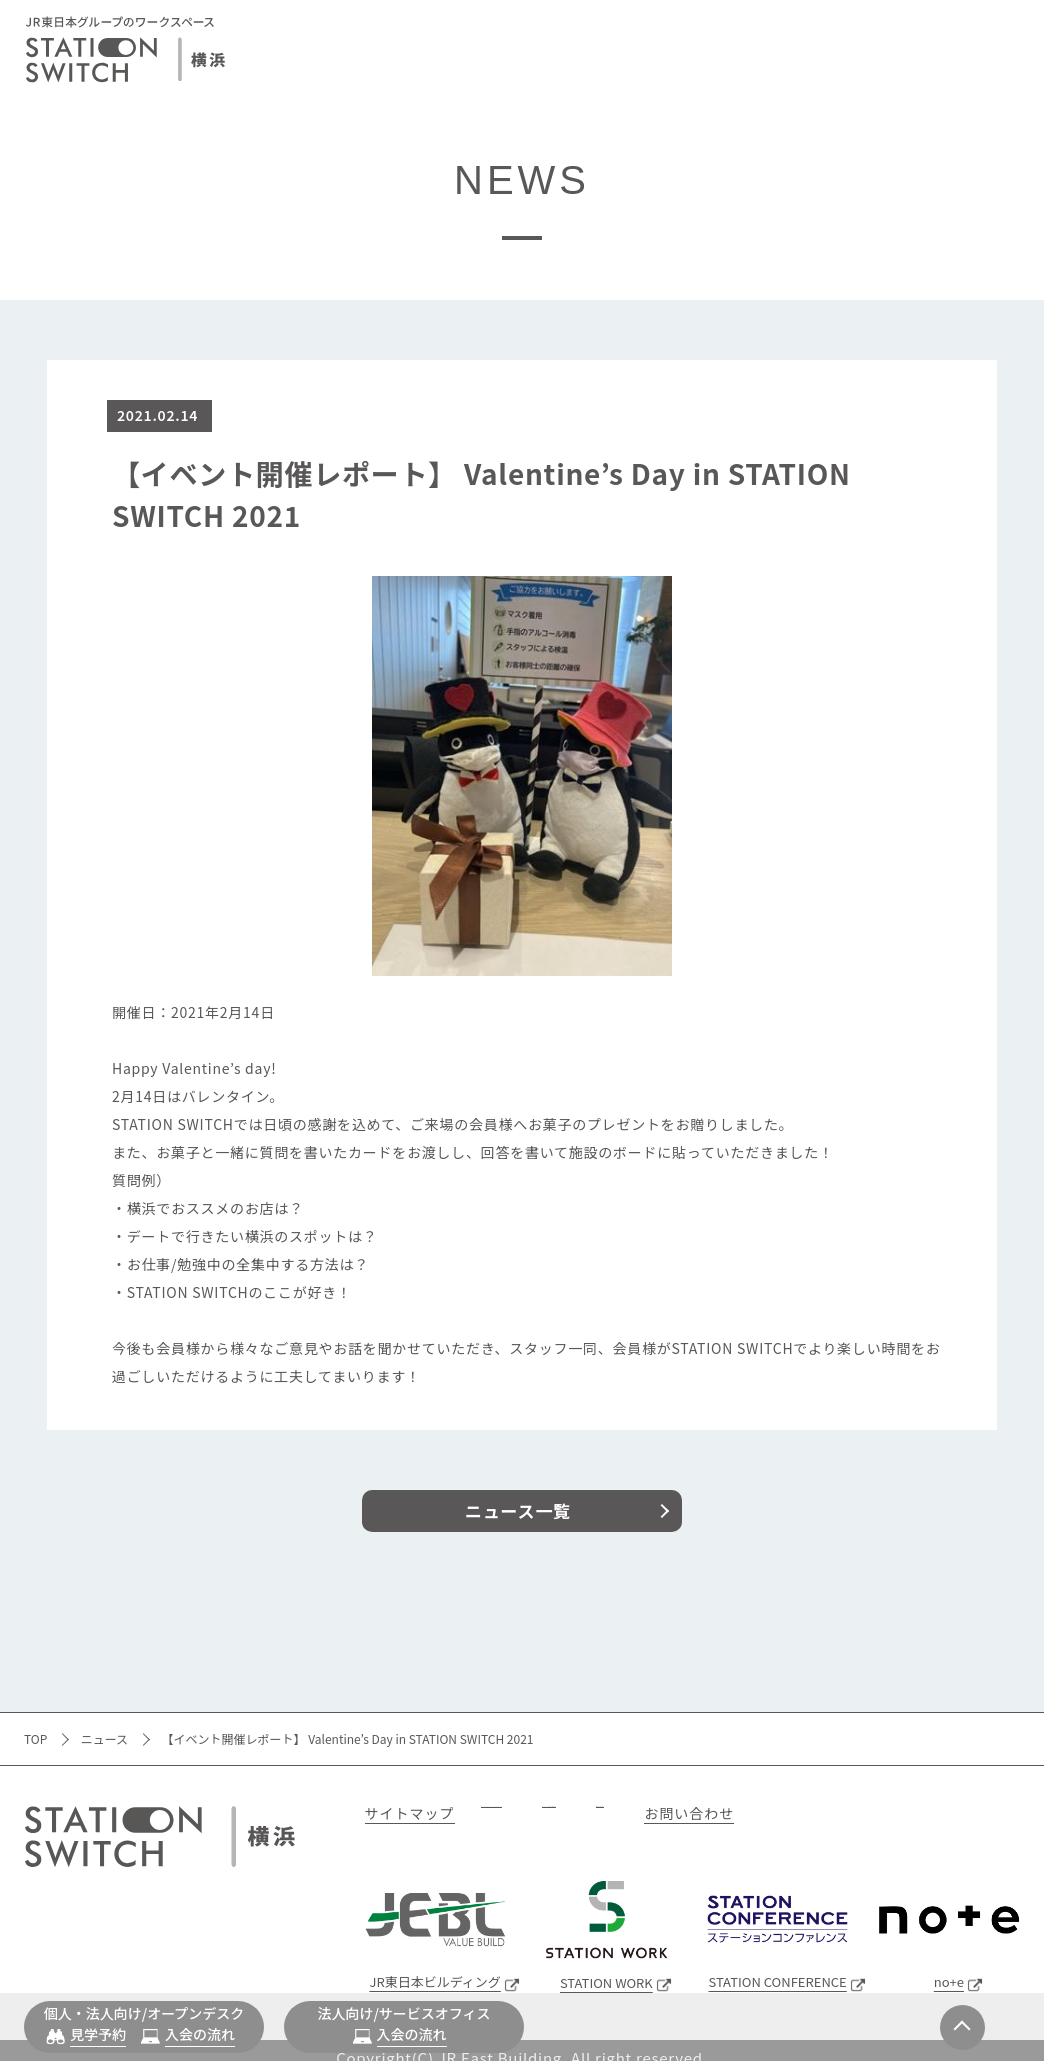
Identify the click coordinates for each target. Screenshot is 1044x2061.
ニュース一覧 (518, 1510)
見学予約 (98, 2034)
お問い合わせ (968, 1813)
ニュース (104, 1738)
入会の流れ (200, 2034)
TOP (35, 1738)
